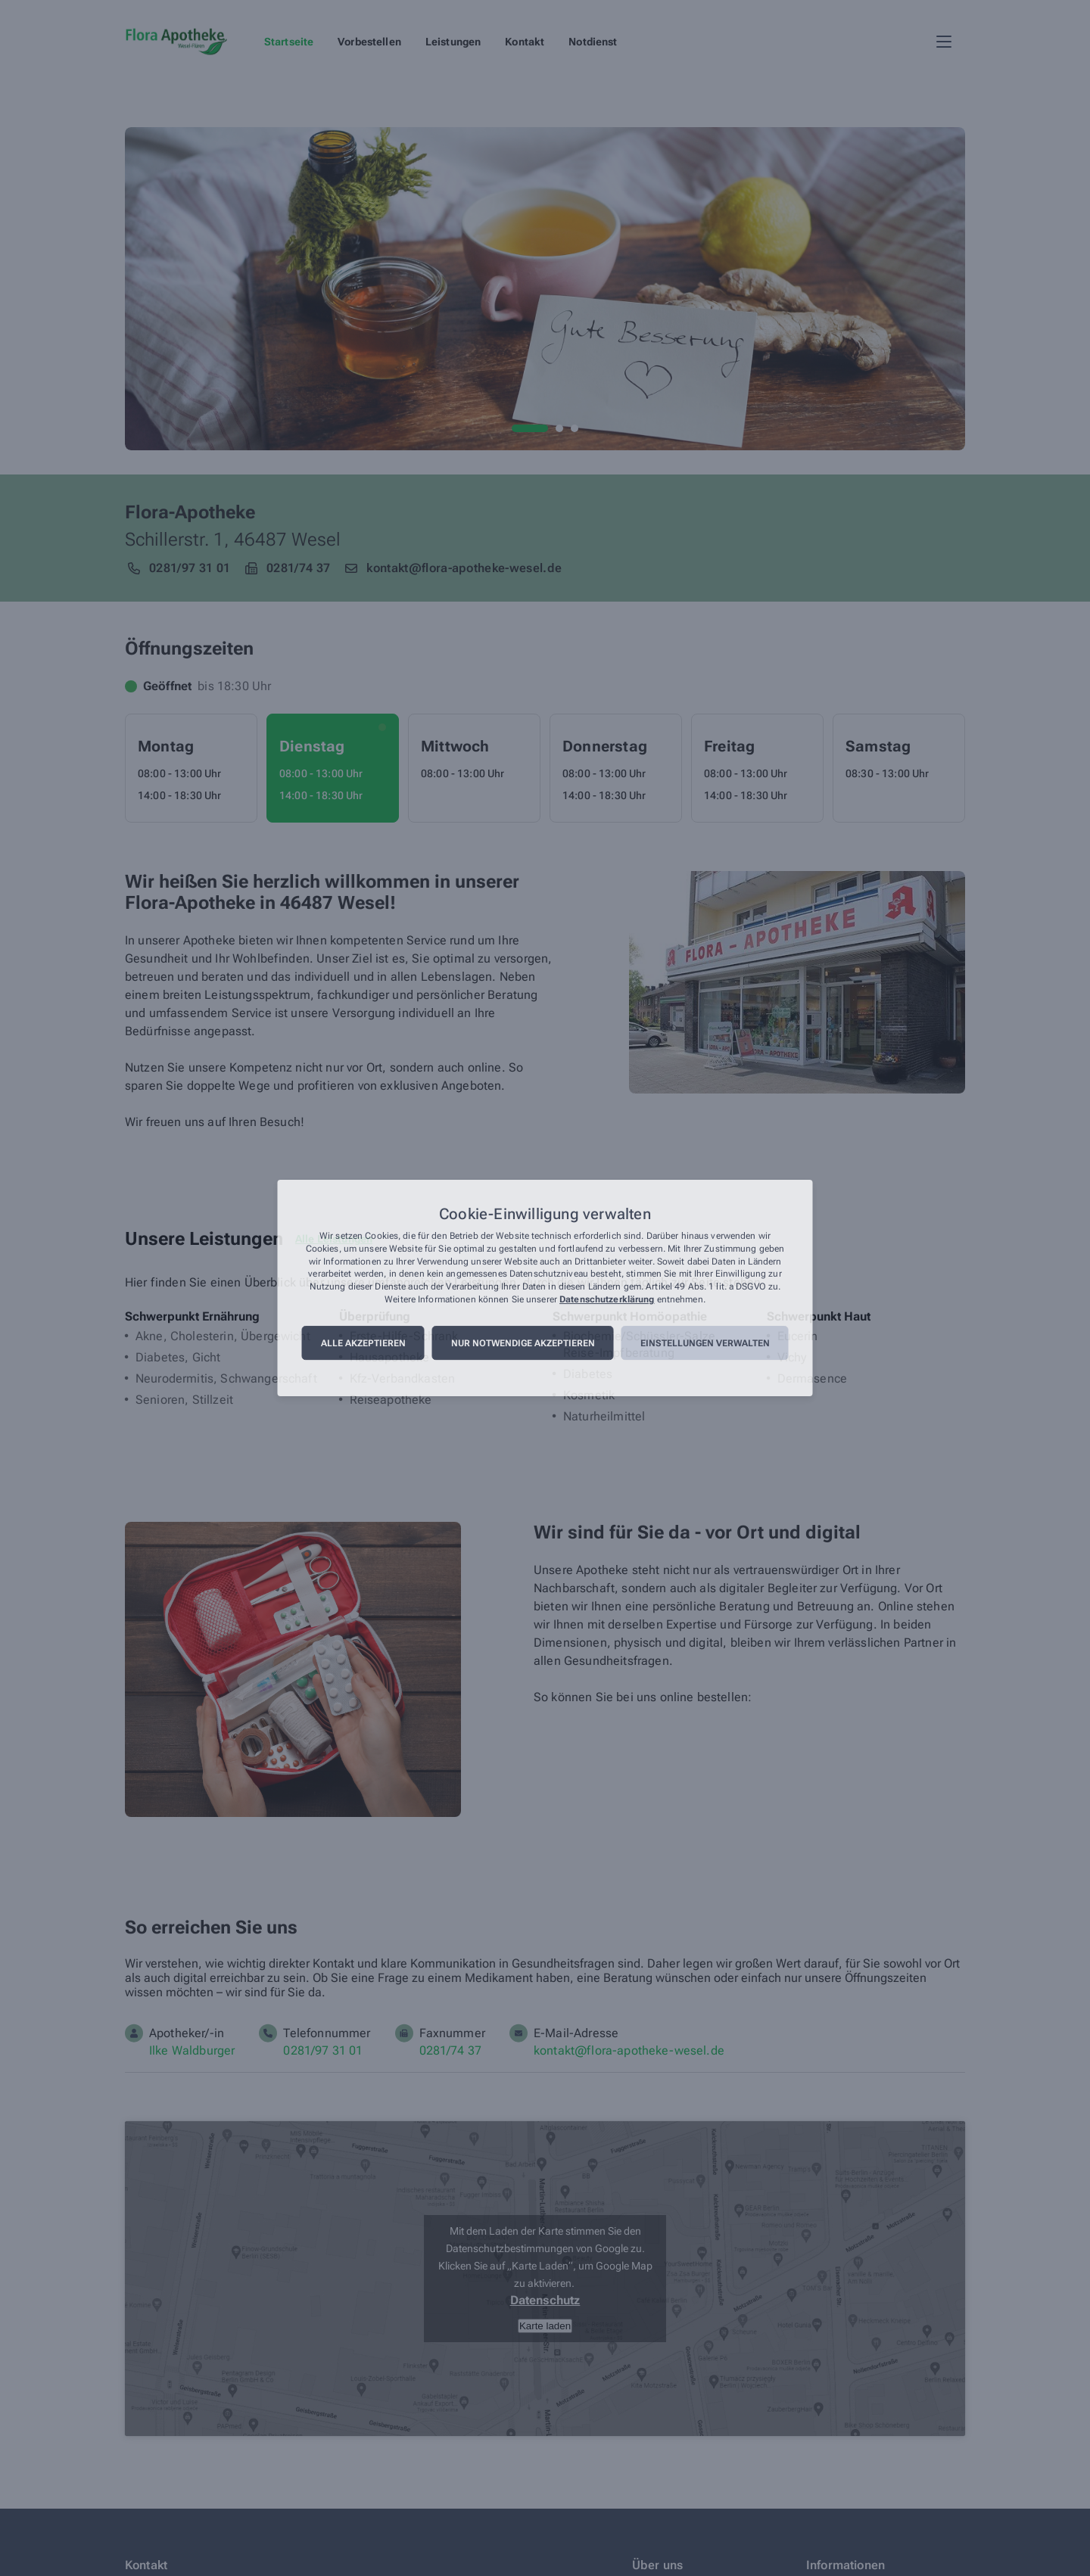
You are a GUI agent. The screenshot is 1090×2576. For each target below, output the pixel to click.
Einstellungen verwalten (705, 1343)
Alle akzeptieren (363, 1343)
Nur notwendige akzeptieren (523, 1343)
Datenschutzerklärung (606, 1299)
